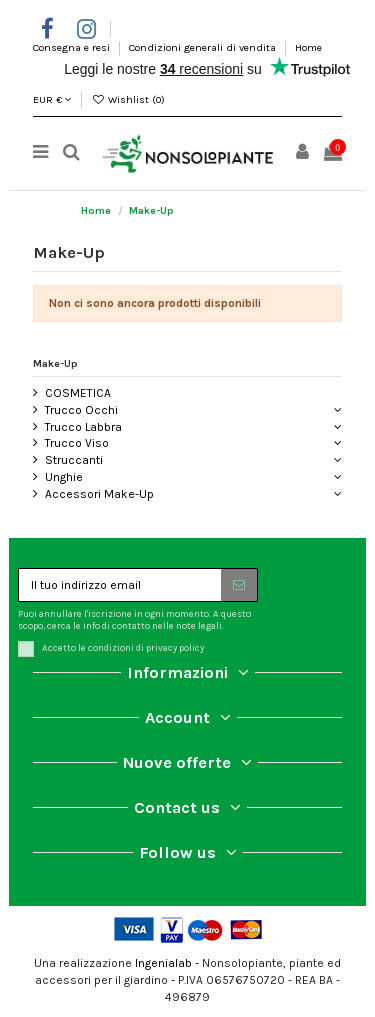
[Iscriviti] (239, 585)
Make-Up (55, 363)
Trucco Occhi (81, 410)
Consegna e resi (73, 47)
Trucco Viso (77, 443)
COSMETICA (78, 393)
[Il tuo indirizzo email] (120, 585)
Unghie (64, 477)
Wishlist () (128, 99)
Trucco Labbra (83, 427)
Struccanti (74, 460)
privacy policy (175, 647)
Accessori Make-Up (99, 494)
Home (308, 47)
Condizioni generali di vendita (204, 47)
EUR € (52, 99)
